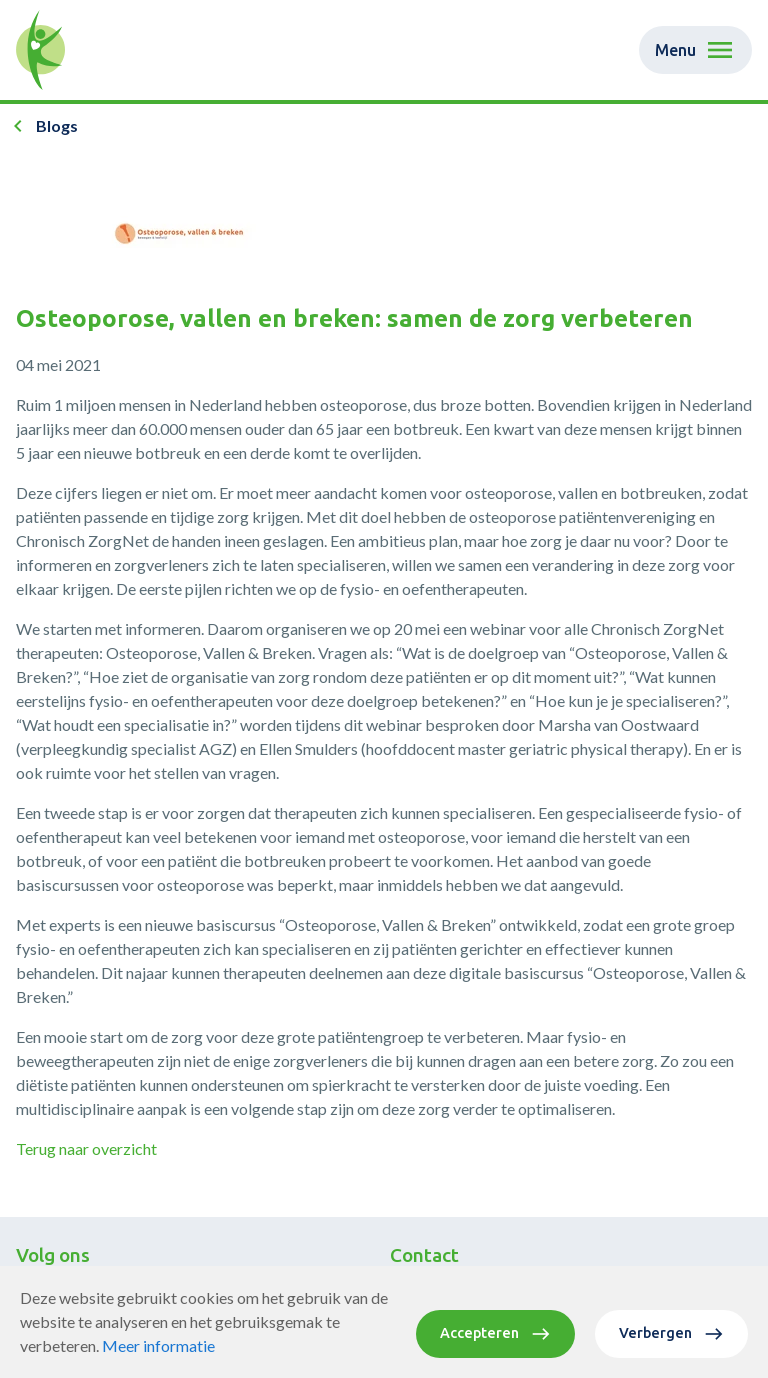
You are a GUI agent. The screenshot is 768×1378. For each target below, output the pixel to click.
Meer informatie (158, 1345)
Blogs (57, 125)
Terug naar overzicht (86, 1148)
